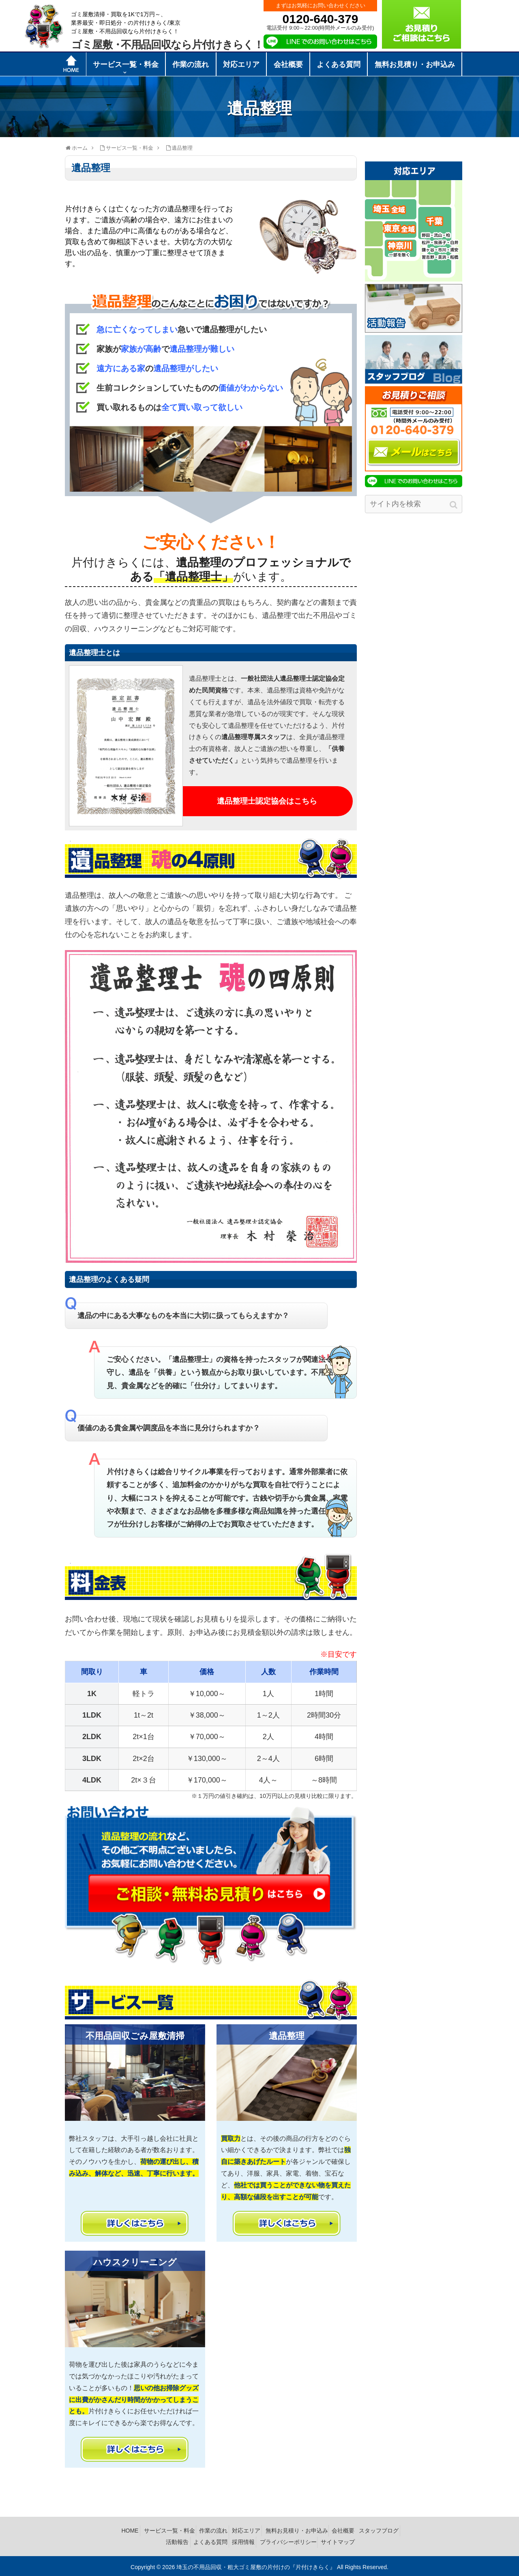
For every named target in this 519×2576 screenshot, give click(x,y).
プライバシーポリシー (315, 2540)
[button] (454, 505)
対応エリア (269, 2530)
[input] (413, 504)
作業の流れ (233, 2530)
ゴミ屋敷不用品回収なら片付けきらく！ (167, 44)
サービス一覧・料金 (184, 2530)
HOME (141, 2530)
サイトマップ (369, 2540)
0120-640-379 (320, 19)
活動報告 (193, 2540)
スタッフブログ (153, 2540)
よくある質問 (230, 2540)
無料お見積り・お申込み (323, 2530)
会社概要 (374, 2530)
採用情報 (266, 2540)
